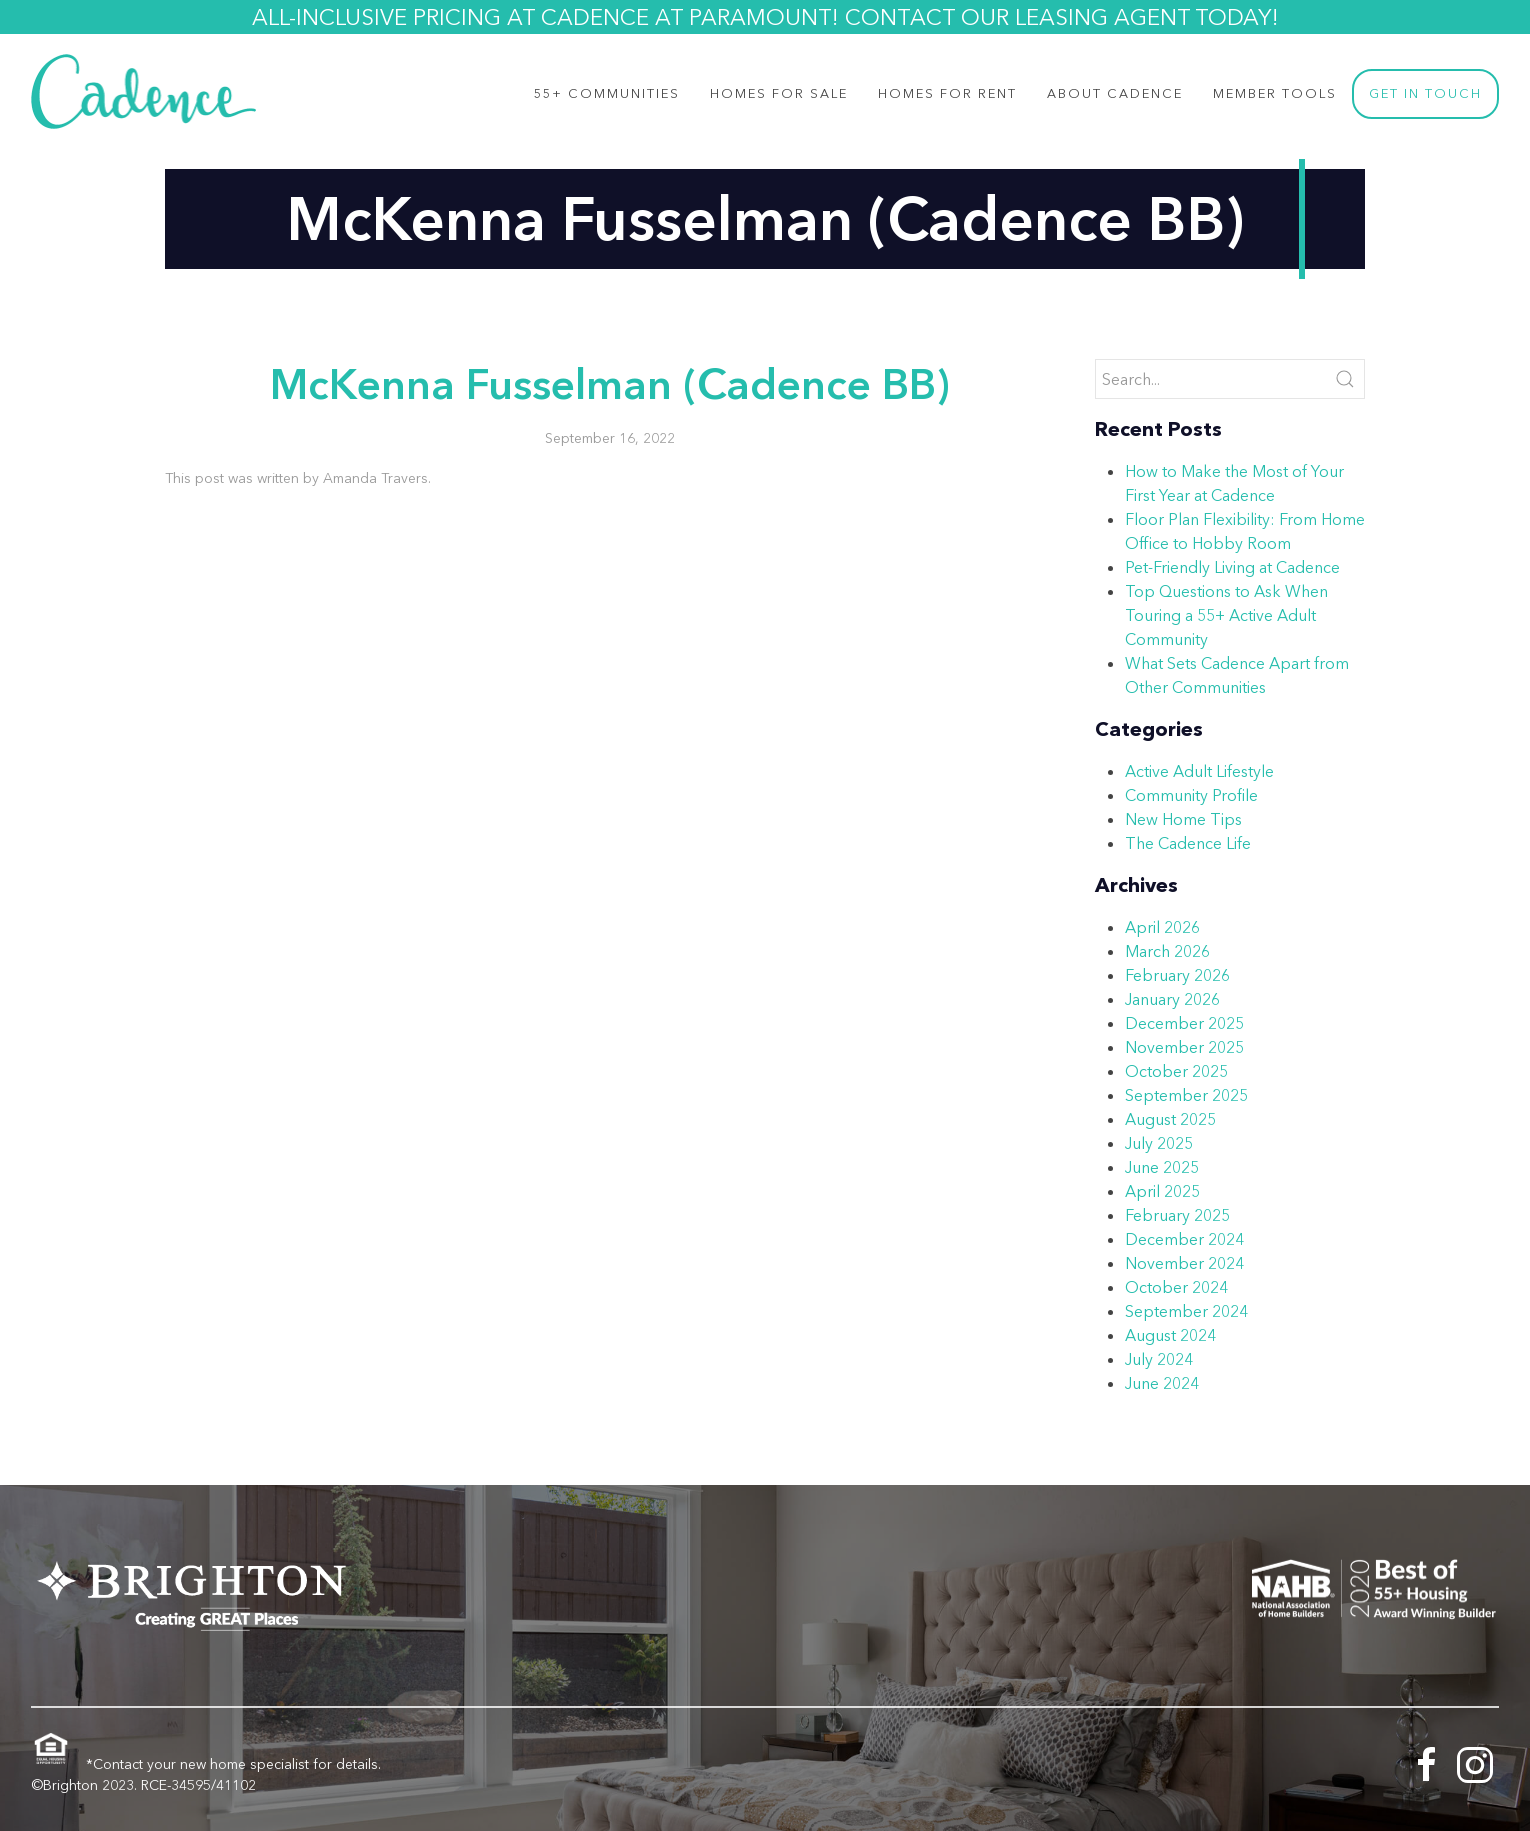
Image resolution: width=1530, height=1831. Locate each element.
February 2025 (1177, 1215)
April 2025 (1162, 1191)
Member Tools (1275, 93)
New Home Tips (1183, 819)
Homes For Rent (947, 93)
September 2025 (1186, 1095)
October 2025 (1176, 1071)
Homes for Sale (779, 93)
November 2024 (1184, 1263)
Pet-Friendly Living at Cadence (1232, 567)
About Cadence (1115, 93)
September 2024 (1186, 1311)
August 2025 (1170, 1119)
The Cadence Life (1188, 843)
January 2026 (1172, 999)
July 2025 (1159, 1143)
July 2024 (1159, 1359)
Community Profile (1191, 795)
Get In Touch (1425, 93)
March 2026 (1167, 951)
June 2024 (1162, 1383)
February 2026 (1177, 975)
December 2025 (1184, 1023)
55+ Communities (607, 93)
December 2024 (1184, 1239)
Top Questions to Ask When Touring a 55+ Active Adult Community (1226, 615)
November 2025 (1184, 1047)
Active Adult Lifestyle (1199, 771)
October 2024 (1176, 1287)
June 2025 (1162, 1167)
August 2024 (1170, 1335)
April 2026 (1162, 927)
